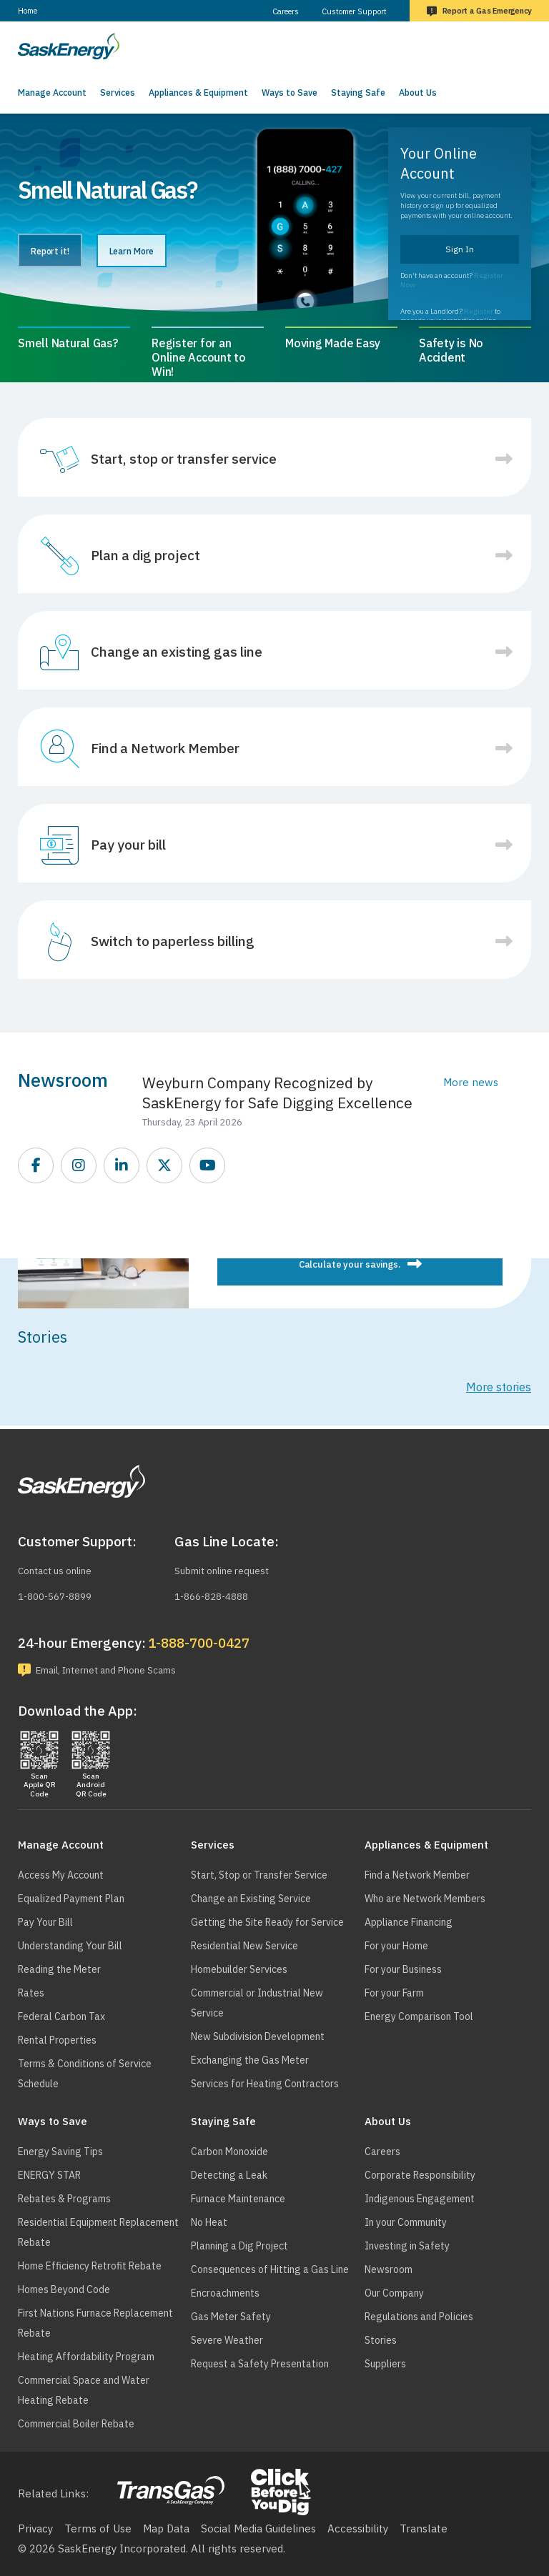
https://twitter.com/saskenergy (165, 1166)
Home (27, 11)
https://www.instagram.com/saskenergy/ (79, 1166)
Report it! (64, 251)
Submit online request (229, 1568)
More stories (498, 1387)
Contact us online (61, 1568)
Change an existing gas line (176, 651)
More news (470, 1082)
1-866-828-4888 (216, 1593)
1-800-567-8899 (60, 1593)
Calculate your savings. (349, 1264)
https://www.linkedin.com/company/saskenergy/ (122, 1166)
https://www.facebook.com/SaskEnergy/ (36, 1166)
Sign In (459, 249)
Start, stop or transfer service (184, 458)
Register (478, 311)
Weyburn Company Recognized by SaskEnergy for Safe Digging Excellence (277, 1093)
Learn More (174, 251)
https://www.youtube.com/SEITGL (208, 1166)
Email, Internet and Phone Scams (120, 1668)
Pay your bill (128, 844)
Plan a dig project (145, 555)
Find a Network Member (165, 748)
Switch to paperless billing (172, 941)
